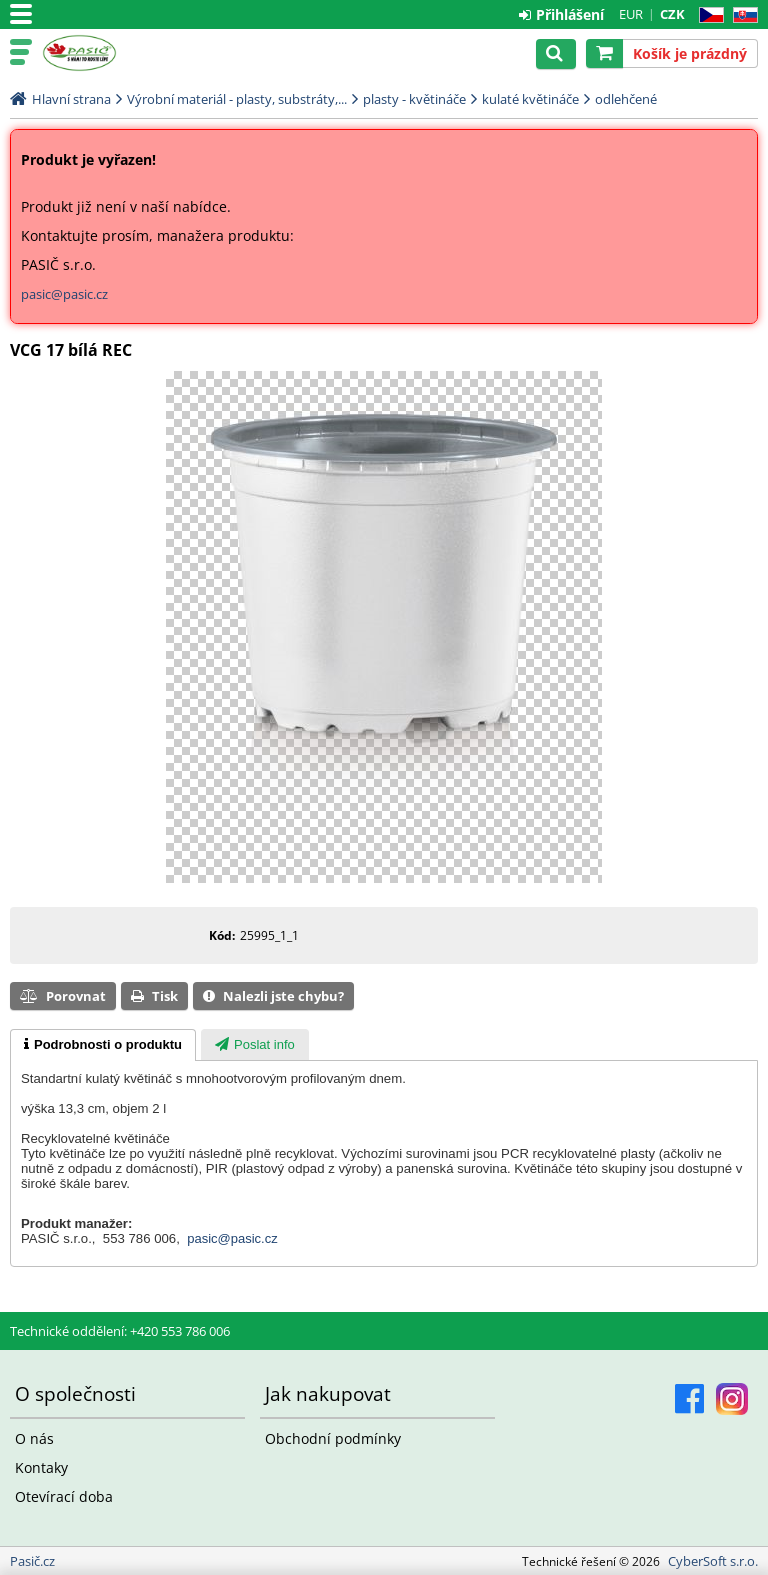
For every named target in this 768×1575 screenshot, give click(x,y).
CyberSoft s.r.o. (713, 1561)
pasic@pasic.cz (64, 294)
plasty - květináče (414, 99)
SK (741, 15)
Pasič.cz (102, 53)
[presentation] (103, 1045)
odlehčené (626, 99)
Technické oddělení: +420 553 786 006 (120, 1331)
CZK (672, 14)
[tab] (103, 1045)
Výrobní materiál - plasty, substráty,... (237, 99)
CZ (707, 15)
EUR (631, 14)
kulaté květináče (530, 99)
